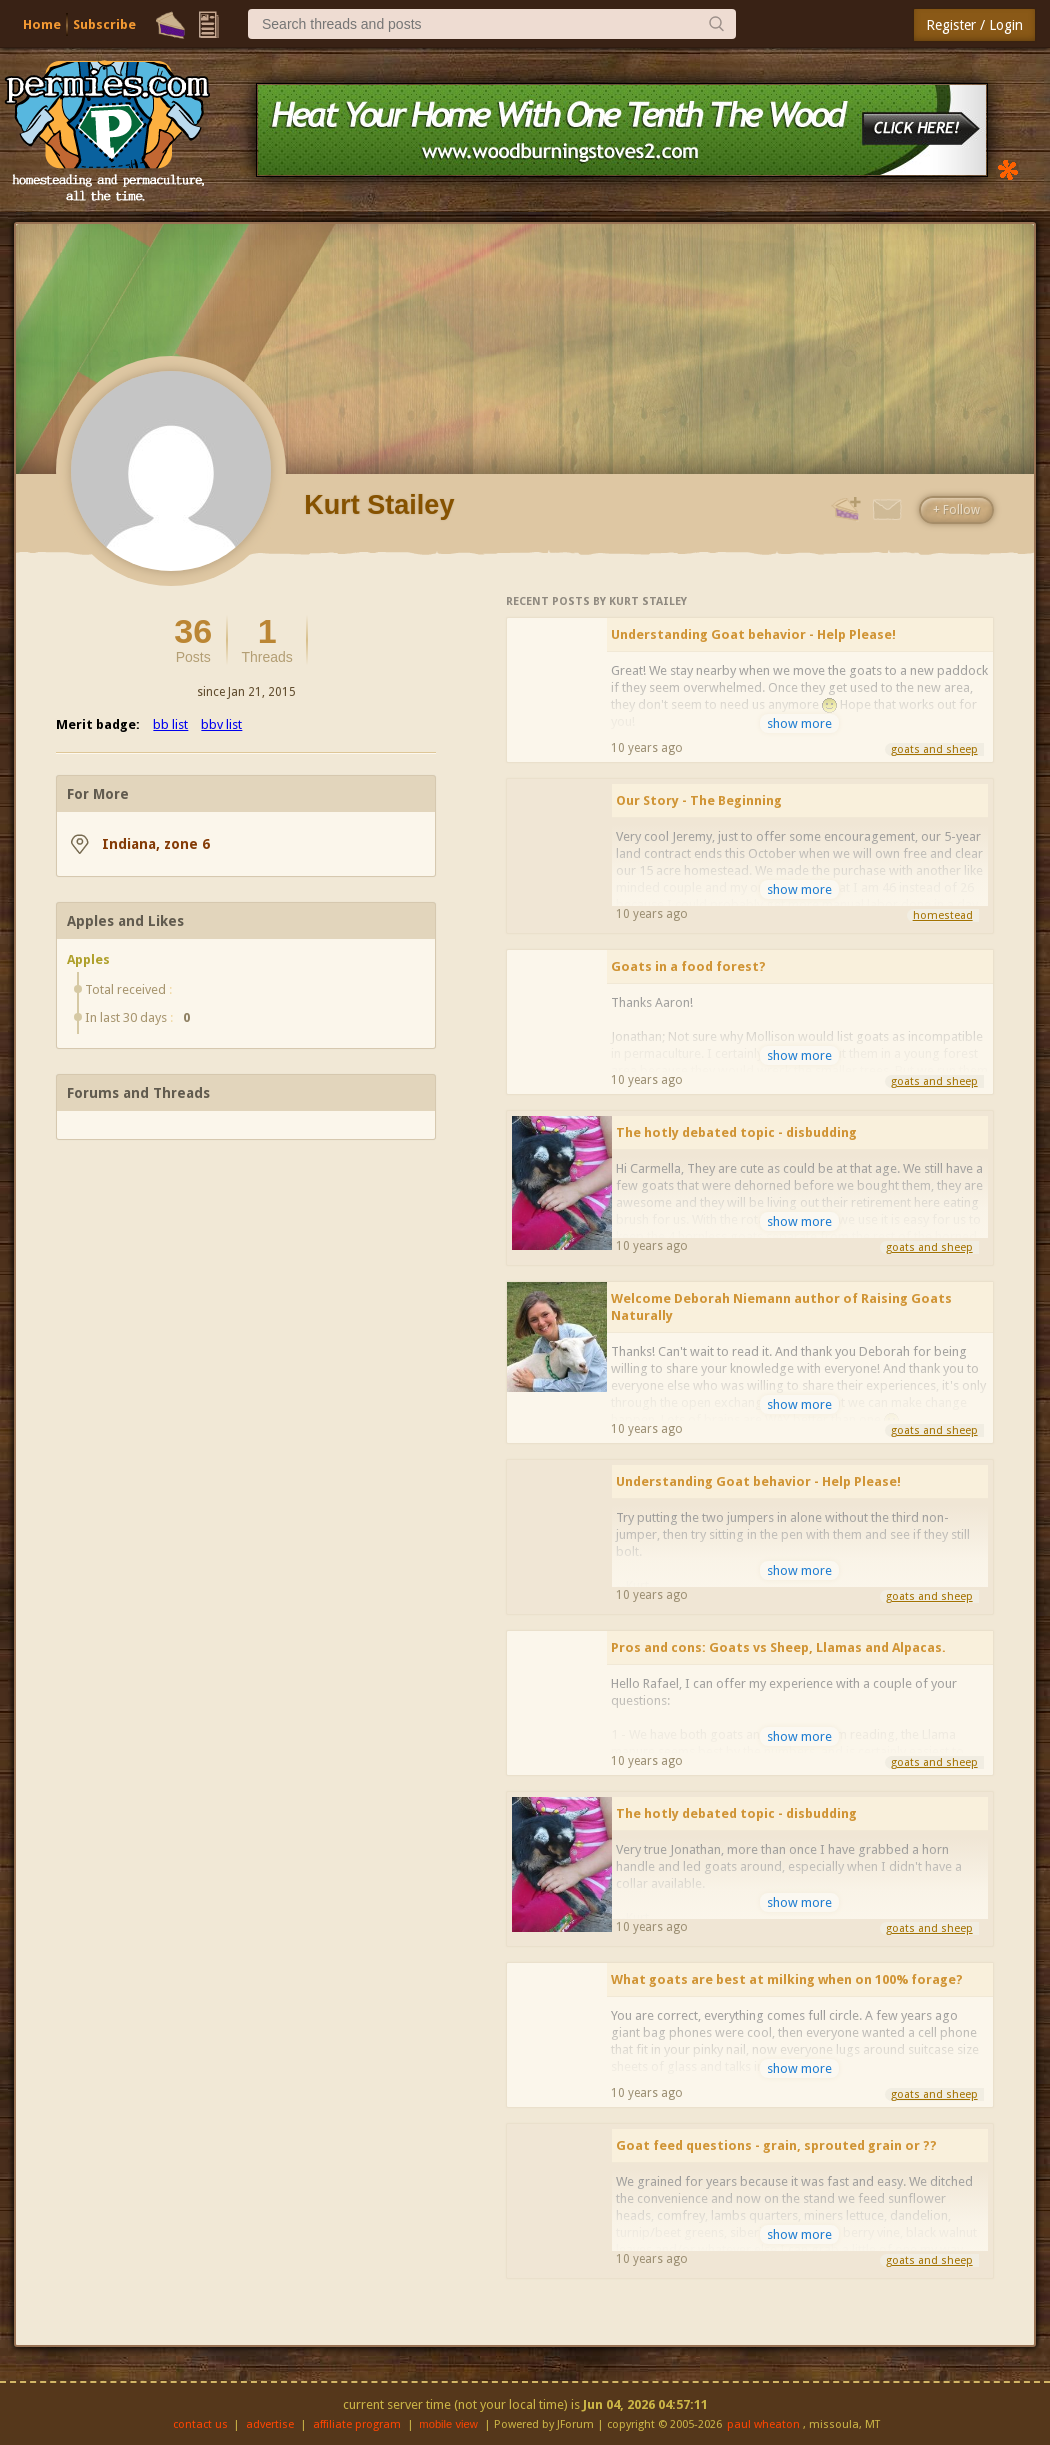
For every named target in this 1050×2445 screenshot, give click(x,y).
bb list (170, 724)
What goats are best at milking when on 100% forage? (787, 1979)
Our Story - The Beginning (699, 800)
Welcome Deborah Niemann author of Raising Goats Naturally (781, 1307)
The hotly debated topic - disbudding (736, 1132)
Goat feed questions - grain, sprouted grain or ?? (776, 2145)
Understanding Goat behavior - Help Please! (753, 634)
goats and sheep (934, 749)
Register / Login (974, 25)
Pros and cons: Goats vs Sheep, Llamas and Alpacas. (778, 1647)
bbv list (221, 724)
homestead (943, 915)
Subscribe (104, 24)
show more (799, 723)
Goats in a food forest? (688, 966)
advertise (270, 2424)
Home (42, 24)
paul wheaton (763, 2424)
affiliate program (357, 2424)
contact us (200, 2424)
